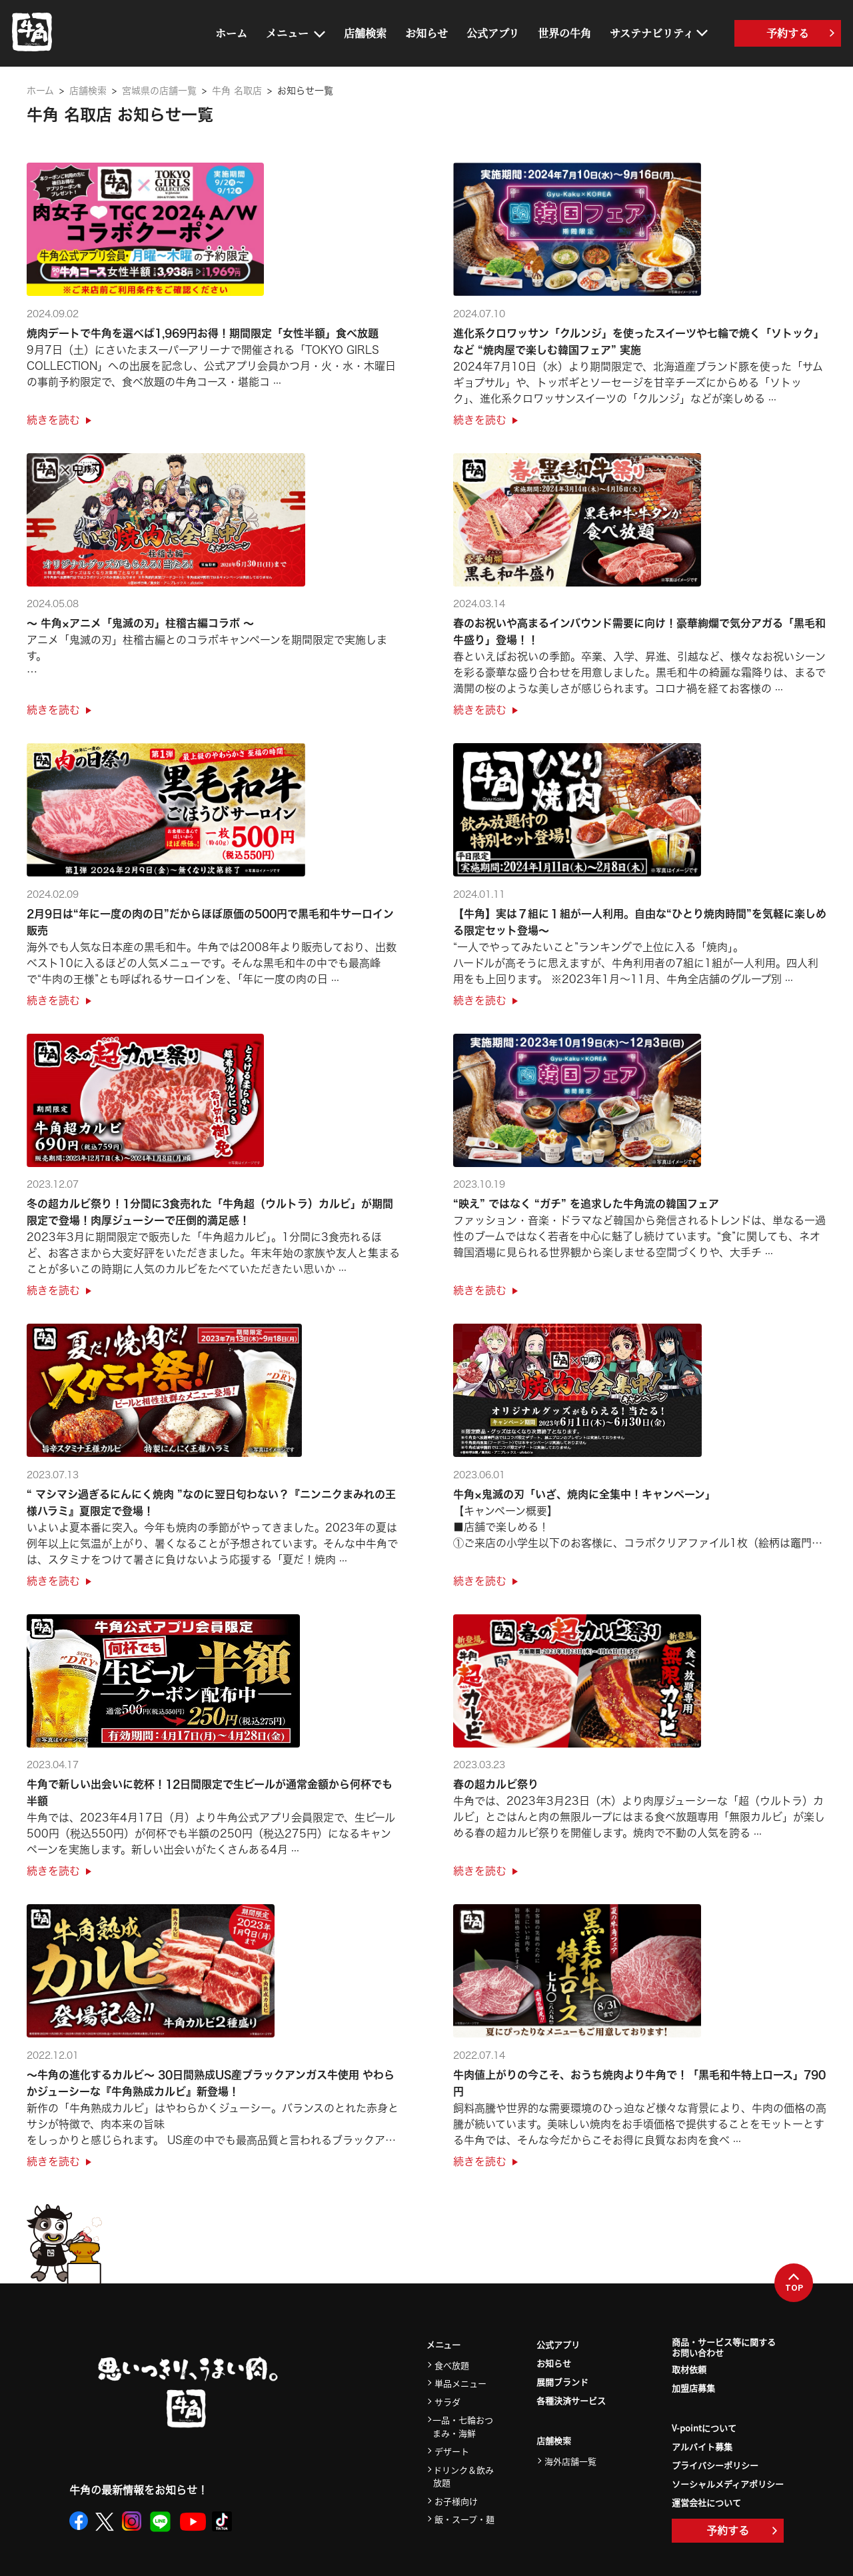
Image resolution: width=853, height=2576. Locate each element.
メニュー (287, 33)
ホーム (231, 33)
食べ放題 (451, 2365)
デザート (451, 2451)
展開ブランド (562, 2381)
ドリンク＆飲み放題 (463, 2476)
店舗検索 (365, 33)
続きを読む (59, 420)
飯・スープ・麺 (464, 2519)
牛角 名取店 (237, 90)
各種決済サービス (571, 2400)
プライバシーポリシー (715, 2465)
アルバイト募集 (702, 2446)
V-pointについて (704, 2427)
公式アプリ (492, 33)
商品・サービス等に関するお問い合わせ (724, 2348)
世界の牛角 (564, 33)
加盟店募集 (693, 2387)
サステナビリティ (652, 33)
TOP (794, 2282)
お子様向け (456, 2501)
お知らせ (426, 33)
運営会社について (706, 2502)
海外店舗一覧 (570, 2461)
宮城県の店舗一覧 (159, 90)
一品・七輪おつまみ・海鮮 (462, 2426)
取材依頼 (689, 2369)
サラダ (447, 2401)
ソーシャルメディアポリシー (728, 2483)
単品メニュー (460, 2383)
